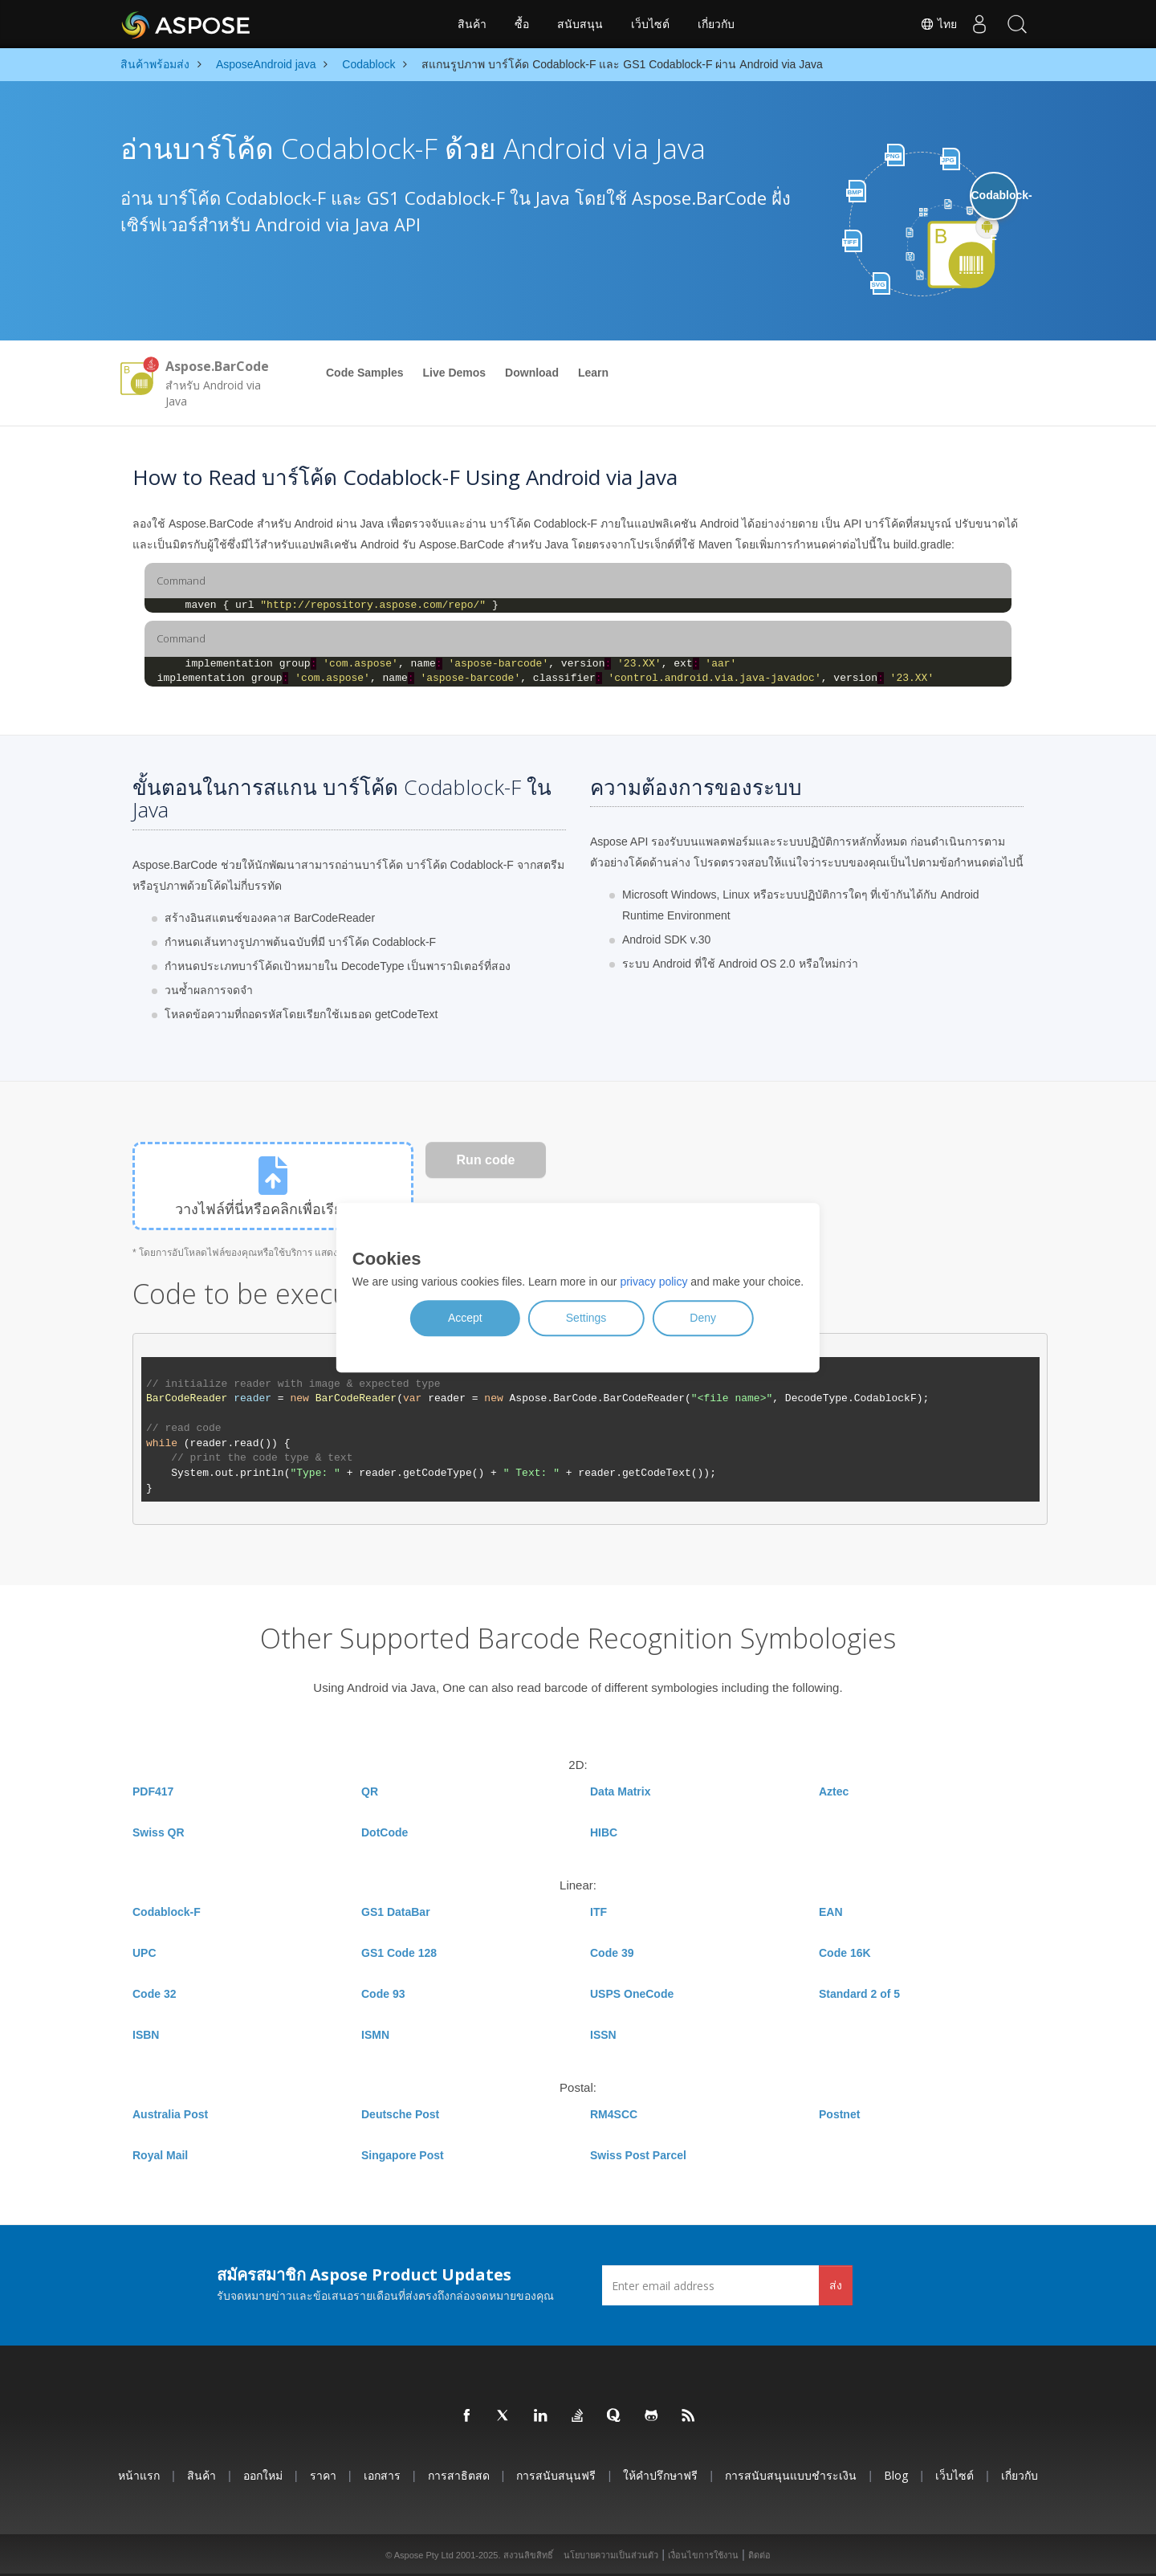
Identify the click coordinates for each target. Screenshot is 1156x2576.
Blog (896, 2475)
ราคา (323, 2475)
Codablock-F (166, 1912)
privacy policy (653, 1282)
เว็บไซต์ (650, 24)
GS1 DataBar (395, 1912)
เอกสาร (382, 2475)
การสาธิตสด (459, 2475)
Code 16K (845, 1952)
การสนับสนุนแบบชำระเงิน (791, 2475)
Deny (703, 1318)
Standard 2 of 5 (859, 1993)
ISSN (603, 2034)
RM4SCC (613, 2114)
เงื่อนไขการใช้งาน (703, 2555)
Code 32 (154, 1993)
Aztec (834, 1791)
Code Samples (364, 372)
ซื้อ (522, 24)
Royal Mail (160, 2155)
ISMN (375, 2034)
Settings (586, 1318)
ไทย (932, 24)
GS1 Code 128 (399, 1952)
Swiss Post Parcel (638, 2155)
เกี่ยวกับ (716, 24)
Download (532, 372)
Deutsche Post (400, 2114)
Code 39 (611, 1952)
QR (369, 1791)
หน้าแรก (139, 2475)
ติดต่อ (759, 2555)
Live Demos (454, 372)
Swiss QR (158, 1832)
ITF (598, 1912)
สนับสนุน (580, 24)
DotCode (384, 1832)
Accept (465, 1318)
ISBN (145, 2034)
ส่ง (835, 2285)
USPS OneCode (632, 1993)
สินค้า (472, 24)
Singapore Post (402, 2155)
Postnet (839, 2114)
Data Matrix (620, 1791)
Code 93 (383, 1993)
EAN (831, 1912)
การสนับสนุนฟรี (556, 2475)
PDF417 (152, 1791)
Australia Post (170, 2114)
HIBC (603, 1832)
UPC (144, 1952)
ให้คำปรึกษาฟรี (660, 2475)
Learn (593, 372)
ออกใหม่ (263, 2475)
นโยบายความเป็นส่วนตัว (611, 2555)
